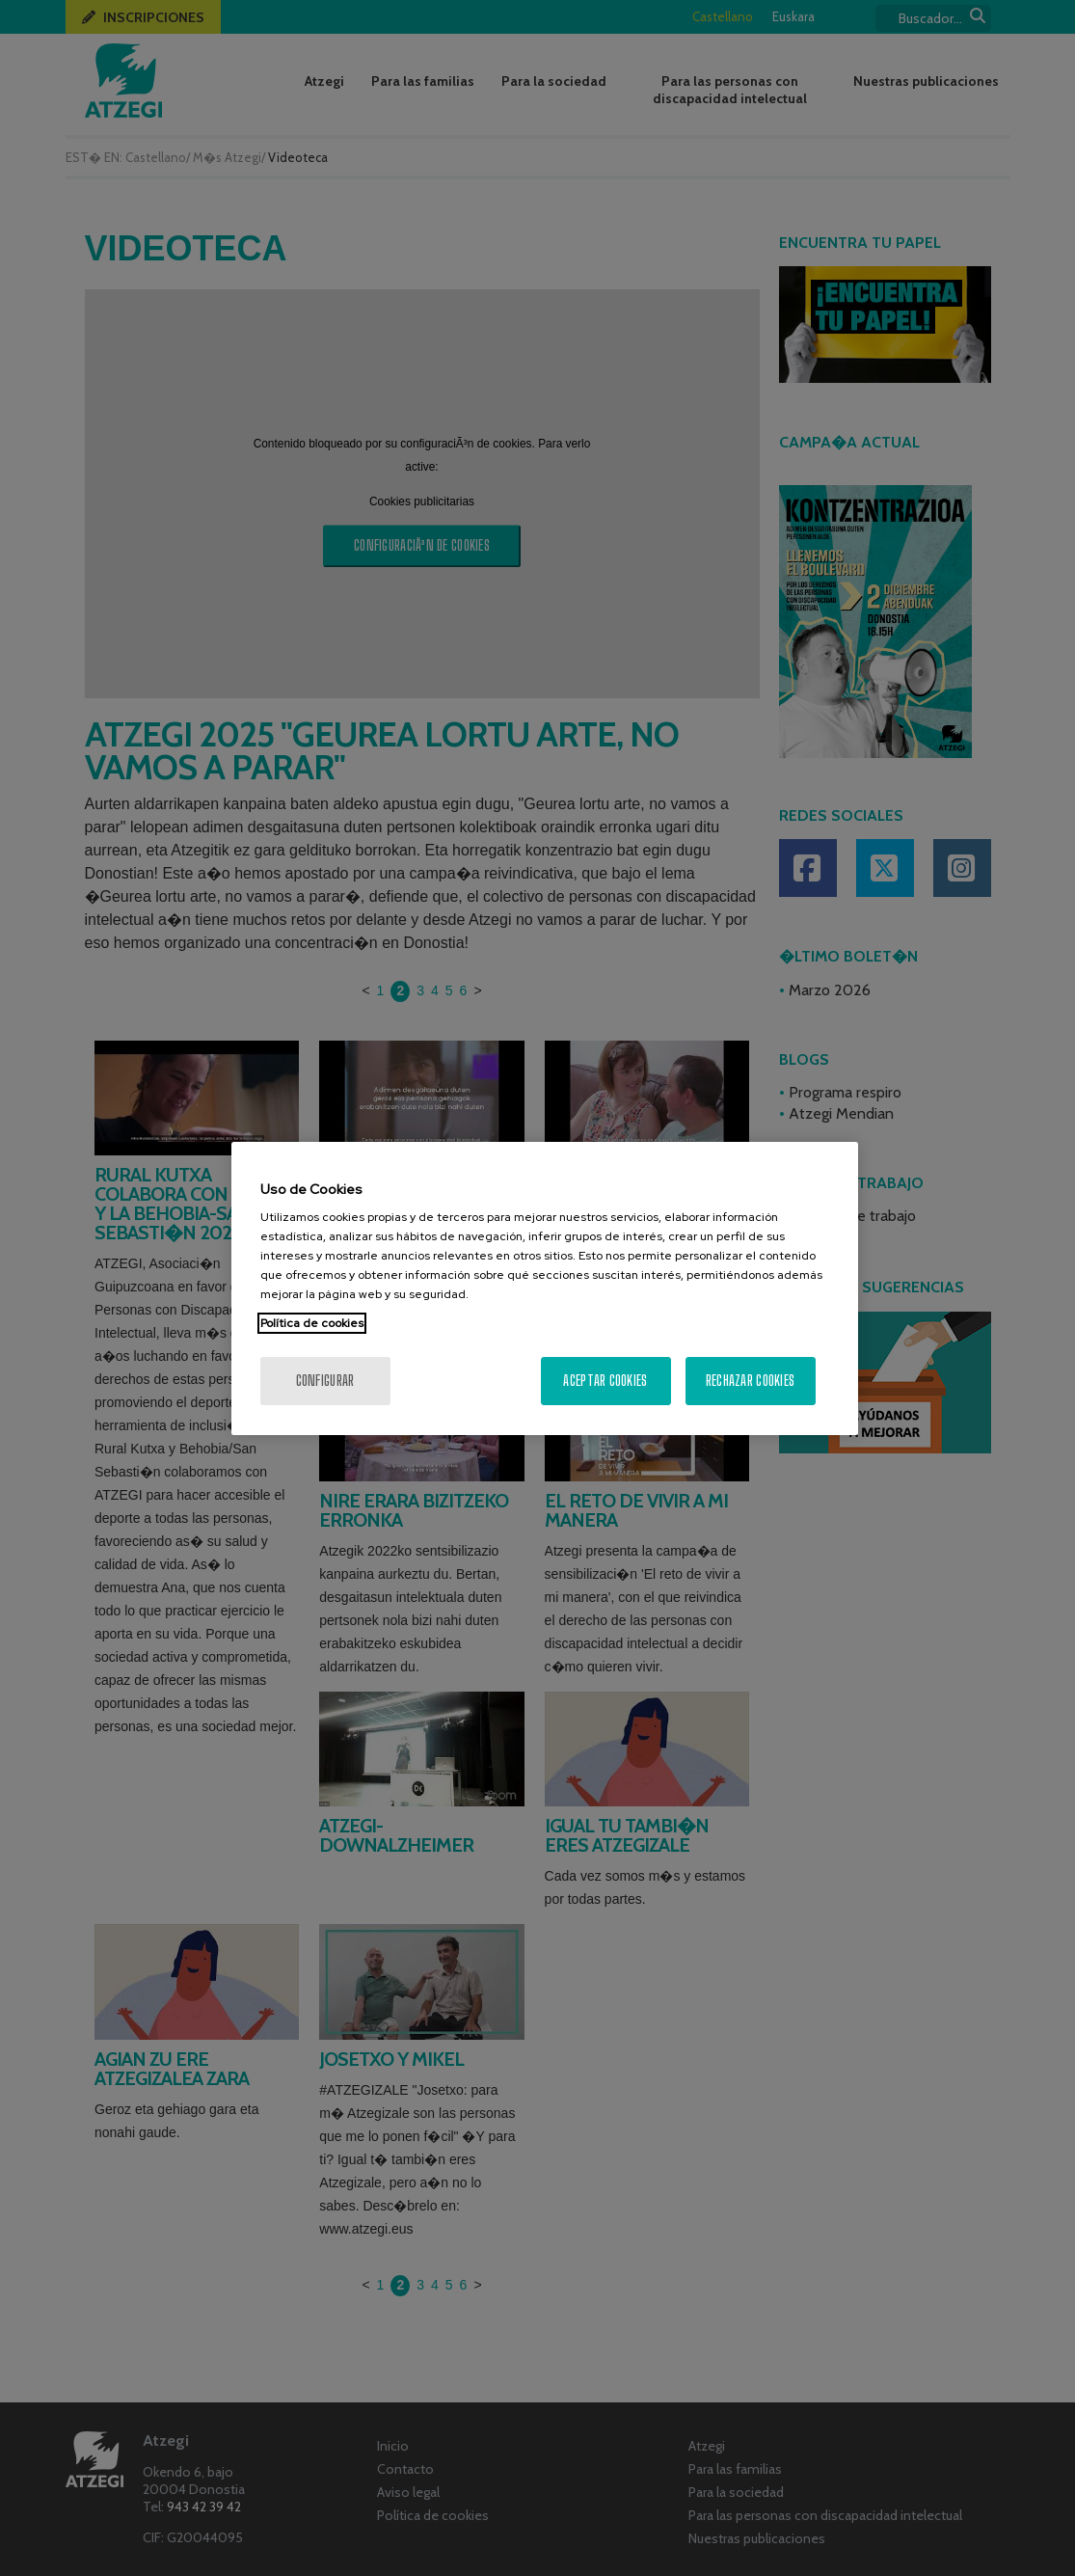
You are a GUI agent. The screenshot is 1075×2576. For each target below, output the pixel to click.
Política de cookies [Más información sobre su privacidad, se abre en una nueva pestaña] (311, 1323)
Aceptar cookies (605, 1380)
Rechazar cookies (750, 1380)
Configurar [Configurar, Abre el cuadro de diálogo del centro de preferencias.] (325, 1380)
